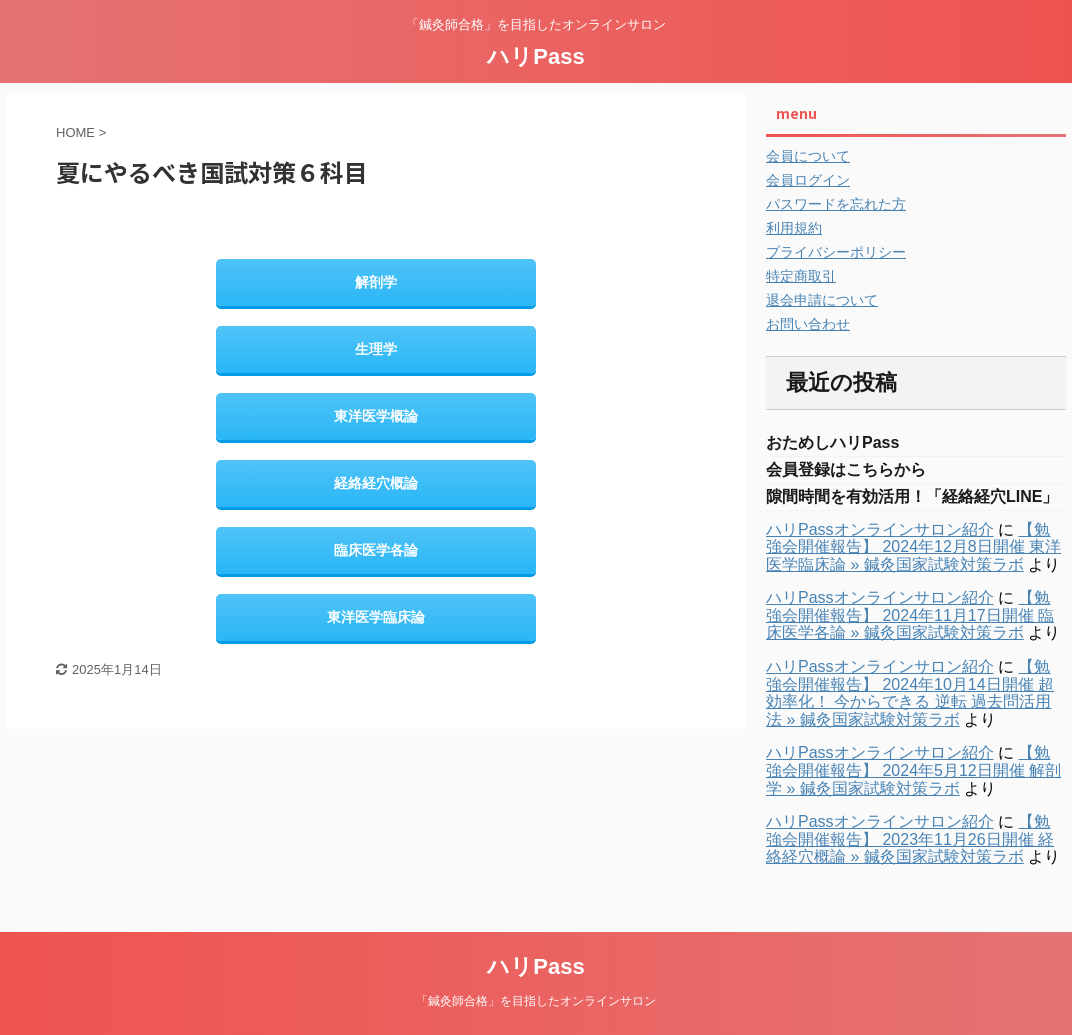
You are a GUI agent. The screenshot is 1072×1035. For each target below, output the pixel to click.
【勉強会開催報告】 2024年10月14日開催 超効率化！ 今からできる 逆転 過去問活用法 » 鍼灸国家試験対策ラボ (910, 693)
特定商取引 (801, 276)
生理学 (376, 349)
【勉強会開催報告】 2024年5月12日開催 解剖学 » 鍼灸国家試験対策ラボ (913, 770)
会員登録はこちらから (846, 469)
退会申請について (822, 300)
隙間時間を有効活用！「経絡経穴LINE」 (912, 496)
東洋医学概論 (376, 416)
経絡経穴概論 (376, 483)
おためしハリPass (832, 442)
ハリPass (535, 56)
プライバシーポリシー (836, 252)
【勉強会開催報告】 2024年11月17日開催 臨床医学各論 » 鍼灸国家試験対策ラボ (910, 615)
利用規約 (794, 228)
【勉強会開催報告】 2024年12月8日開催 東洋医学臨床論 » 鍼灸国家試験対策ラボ (913, 547)
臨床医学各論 (376, 550)
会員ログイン (808, 180)
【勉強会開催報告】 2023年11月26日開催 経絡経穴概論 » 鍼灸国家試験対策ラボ (910, 839)
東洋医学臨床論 (376, 617)
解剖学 (376, 282)
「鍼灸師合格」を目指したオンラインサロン (536, 1001)
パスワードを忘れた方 (836, 204)
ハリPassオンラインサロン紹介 (880, 529)
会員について (808, 156)
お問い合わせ (808, 324)
